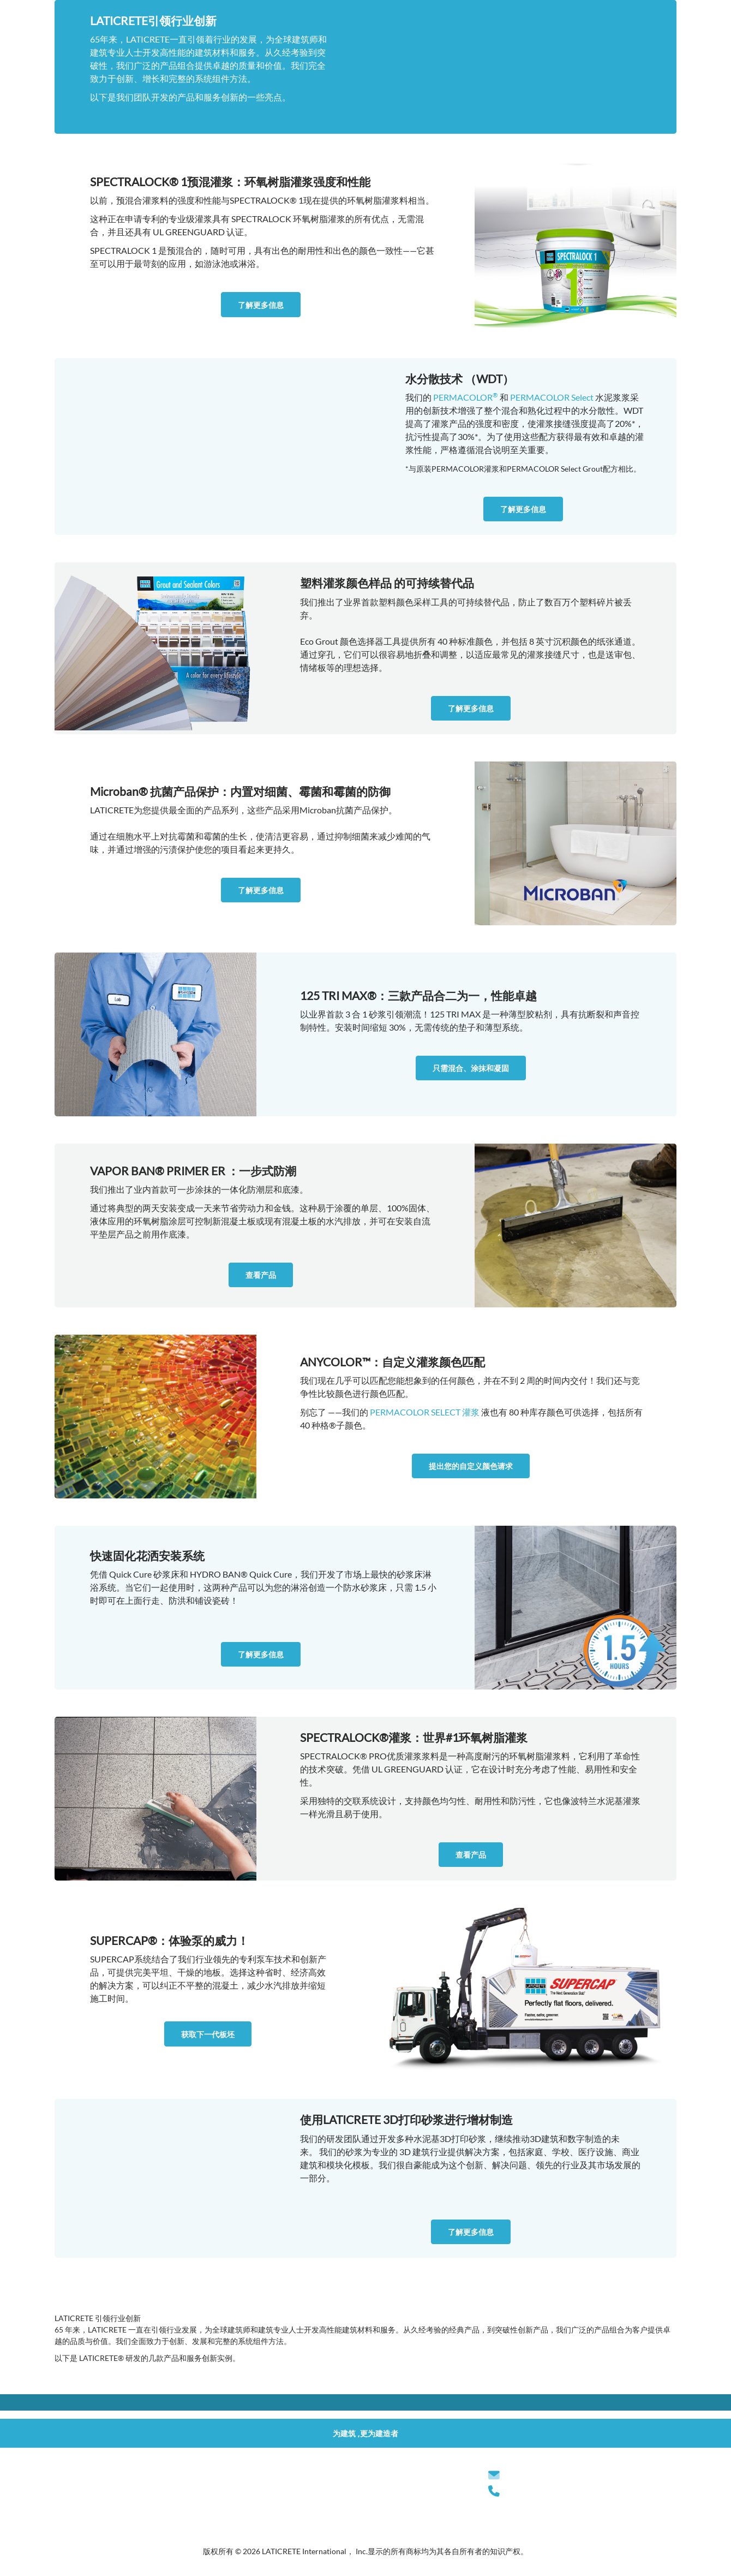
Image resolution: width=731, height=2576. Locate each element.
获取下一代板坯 (208, 2034)
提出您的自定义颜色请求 (471, 1466)
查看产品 (260, 1275)
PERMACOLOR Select (552, 397)
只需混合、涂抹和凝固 (471, 1068)
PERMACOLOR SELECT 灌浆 (425, 1412)
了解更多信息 (261, 305)
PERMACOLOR (465, 397)
